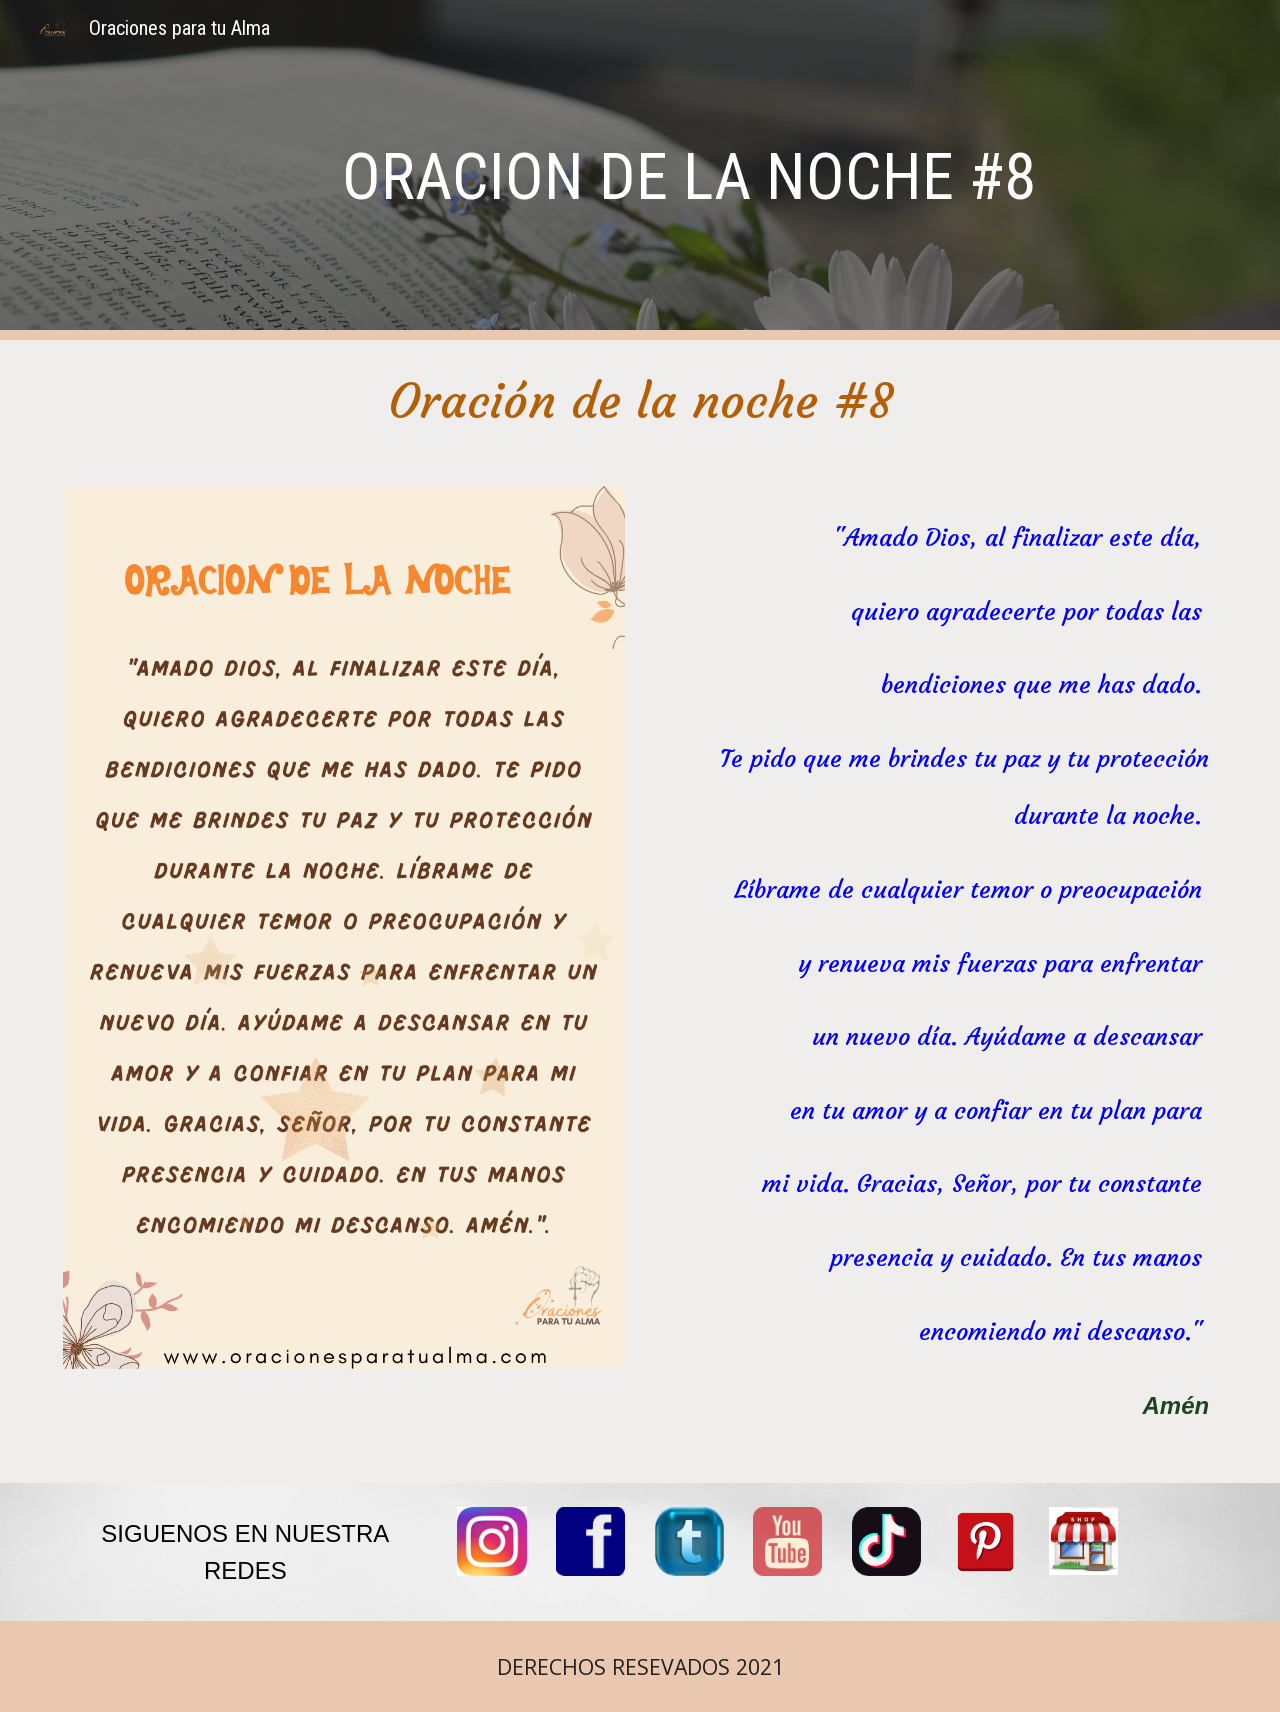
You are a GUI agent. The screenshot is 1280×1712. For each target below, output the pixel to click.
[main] (689, 170)
